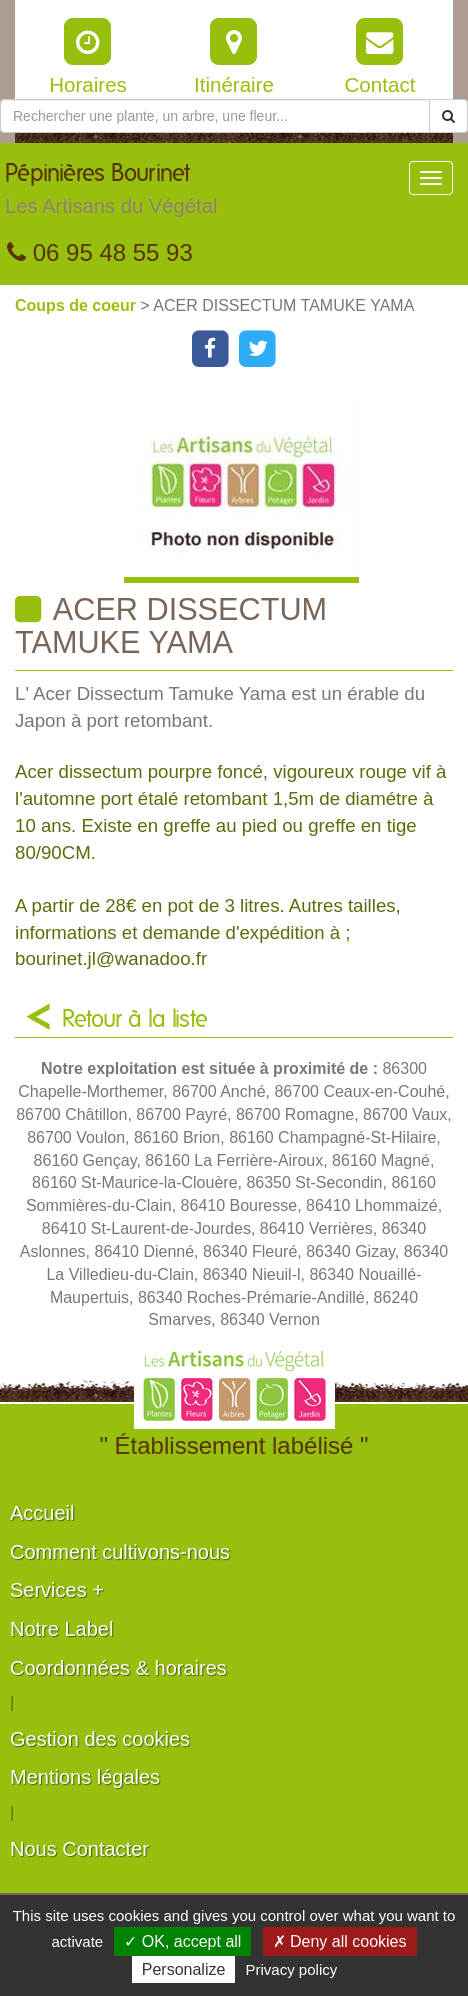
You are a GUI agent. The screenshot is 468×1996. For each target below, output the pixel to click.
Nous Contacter (79, 1849)
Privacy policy (292, 1969)
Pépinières (111, 194)
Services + (57, 1590)
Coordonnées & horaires (118, 1668)
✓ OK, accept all (182, 1941)
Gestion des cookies (100, 1739)
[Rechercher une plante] (215, 116)
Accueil (42, 1513)
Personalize (184, 1969)
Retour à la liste (135, 1020)
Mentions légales (85, 1777)
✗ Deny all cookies (340, 1941)
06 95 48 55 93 (100, 252)
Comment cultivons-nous (120, 1552)
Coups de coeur (77, 305)
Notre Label (61, 1629)
